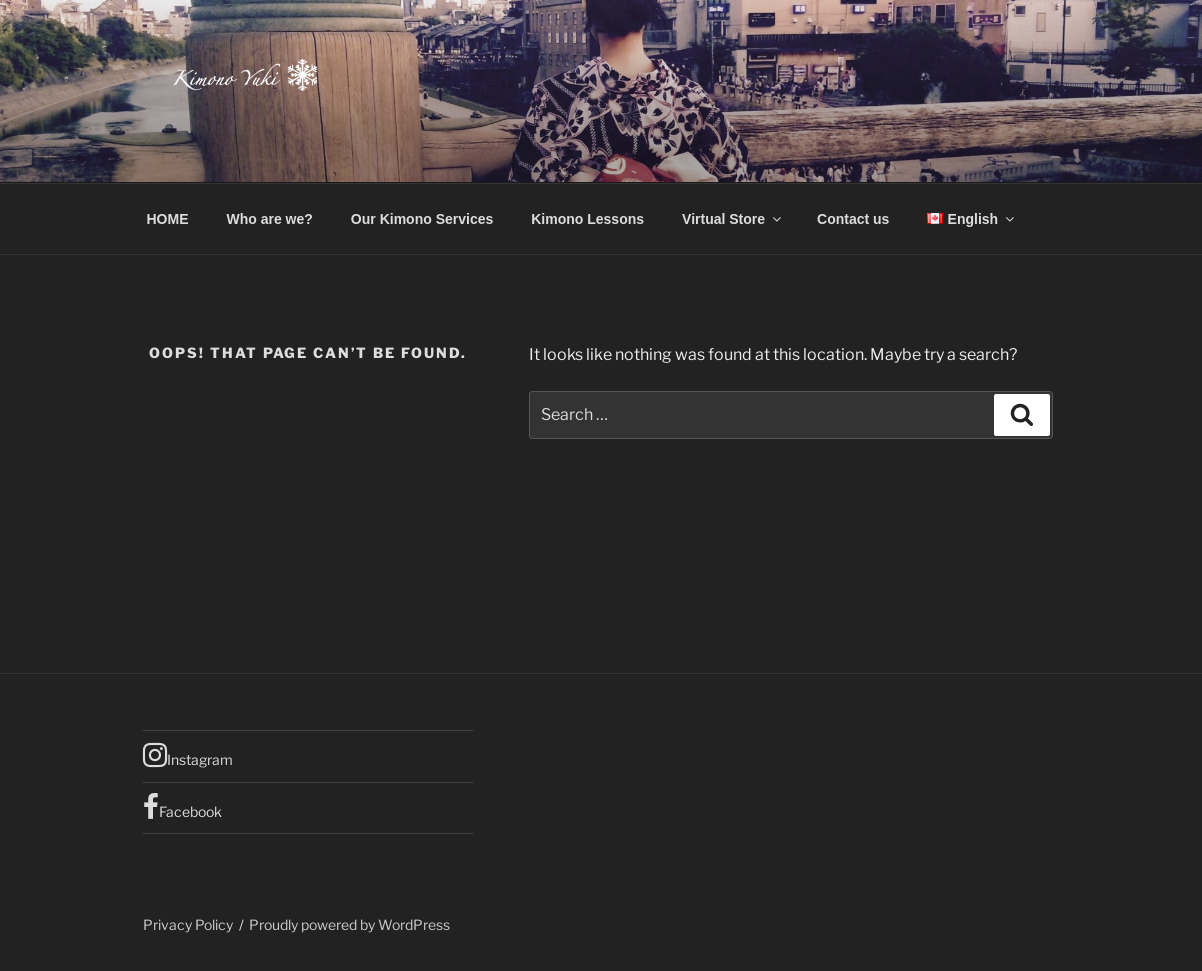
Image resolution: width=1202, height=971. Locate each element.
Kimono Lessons (587, 219)
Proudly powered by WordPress (349, 924)
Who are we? (270, 219)
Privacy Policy (188, 924)
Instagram (188, 755)
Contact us (853, 219)
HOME (168, 219)
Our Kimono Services (422, 219)
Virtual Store (733, 219)
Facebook (182, 807)
